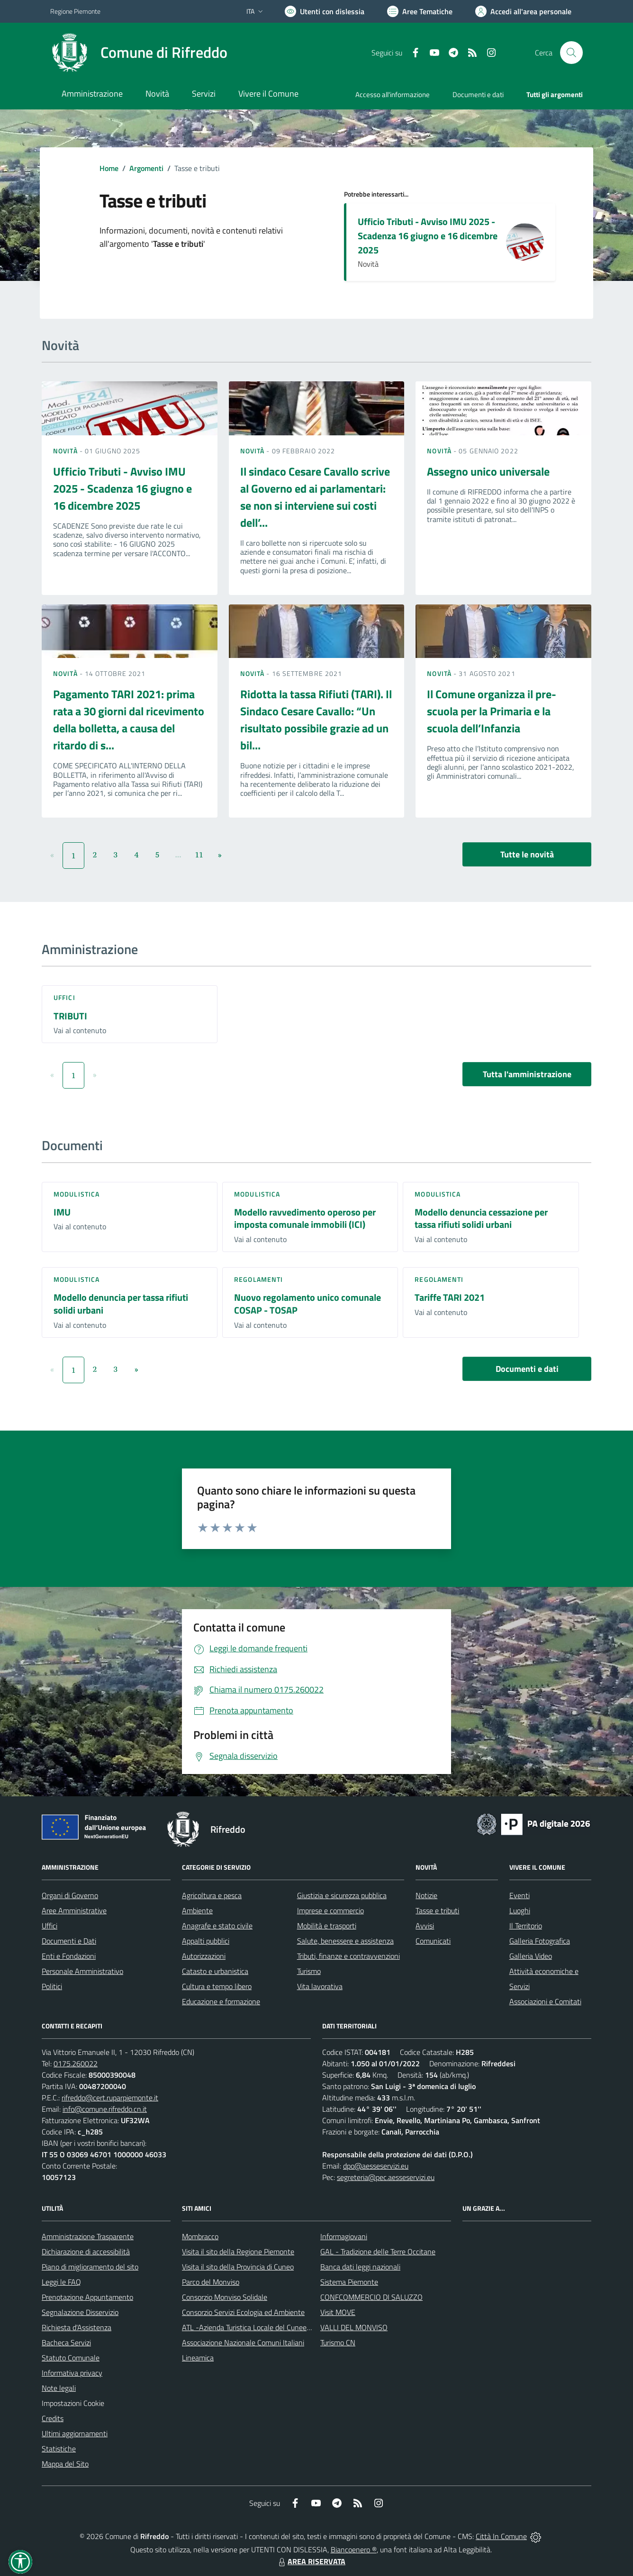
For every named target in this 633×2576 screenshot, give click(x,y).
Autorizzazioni (204, 1956)
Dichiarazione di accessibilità (86, 2251)
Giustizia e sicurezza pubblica (342, 1895)
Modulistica (76, 1194)
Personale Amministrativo (82, 1971)
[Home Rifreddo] (138, 52)
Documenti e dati (527, 1368)
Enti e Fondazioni (69, 1956)
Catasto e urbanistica (215, 1971)
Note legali (59, 2388)
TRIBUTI (70, 1016)
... (178, 854)
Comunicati (433, 1940)
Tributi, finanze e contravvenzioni (348, 1956)
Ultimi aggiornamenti (75, 2433)
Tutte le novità (527, 854)
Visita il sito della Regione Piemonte (238, 2251)
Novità (66, 451)
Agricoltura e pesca (212, 1895)
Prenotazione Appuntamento (87, 2297)
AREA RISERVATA (310, 2561)
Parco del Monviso (210, 2282)
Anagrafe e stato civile (217, 1925)
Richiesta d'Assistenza (76, 2327)
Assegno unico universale (488, 471)
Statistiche (59, 2448)
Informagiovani (343, 2236)
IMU (62, 1212)
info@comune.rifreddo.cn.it (105, 2109)
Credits (52, 2418)
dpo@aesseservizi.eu (375, 2165)
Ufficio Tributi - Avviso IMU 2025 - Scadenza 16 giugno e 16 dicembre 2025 (427, 235)
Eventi (519, 1895)
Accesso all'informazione (392, 94)
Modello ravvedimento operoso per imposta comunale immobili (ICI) (305, 1218)
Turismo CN (337, 2342)
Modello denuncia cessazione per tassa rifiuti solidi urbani (481, 1218)
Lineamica (198, 2357)
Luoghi (519, 1910)
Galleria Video (530, 1956)
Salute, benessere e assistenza (345, 1940)
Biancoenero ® (354, 2549)
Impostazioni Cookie (73, 2403)
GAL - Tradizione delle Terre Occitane (377, 2251)
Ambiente (197, 1910)
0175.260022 (76, 2063)
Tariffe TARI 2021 (450, 1297)
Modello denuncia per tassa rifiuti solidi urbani (121, 1303)
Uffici (64, 997)
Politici (52, 1986)
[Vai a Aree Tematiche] (420, 11)
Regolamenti (258, 1279)
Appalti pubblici (205, 1940)
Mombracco (200, 2236)
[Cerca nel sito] (571, 52)
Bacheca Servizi (66, 2342)
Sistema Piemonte (349, 2282)
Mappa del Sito (65, 2463)
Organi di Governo (70, 1895)
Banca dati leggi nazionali (360, 2266)
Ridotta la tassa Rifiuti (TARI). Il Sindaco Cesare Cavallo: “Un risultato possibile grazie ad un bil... (316, 719)
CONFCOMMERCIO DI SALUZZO (371, 2297)
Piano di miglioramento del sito (90, 2266)
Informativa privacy (72, 2372)
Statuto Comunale (70, 2357)
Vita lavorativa (320, 1986)
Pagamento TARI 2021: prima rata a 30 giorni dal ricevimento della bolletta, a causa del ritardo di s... (128, 719)
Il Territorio (525, 1925)
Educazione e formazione (221, 2001)
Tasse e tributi (437, 1910)
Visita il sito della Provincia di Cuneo (238, 2266)
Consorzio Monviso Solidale (224, 2297)
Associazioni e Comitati (545, 2001)
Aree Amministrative (74, 1910)
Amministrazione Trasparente (88, 2236)
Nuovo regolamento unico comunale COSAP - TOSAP (307, 1303)
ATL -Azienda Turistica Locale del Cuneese (248, 2327)
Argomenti (146, 168)
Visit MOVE (337, 2312)
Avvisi (425, 1925)
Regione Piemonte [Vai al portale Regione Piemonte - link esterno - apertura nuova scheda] (75, 11)
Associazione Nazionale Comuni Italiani (243, 2342)
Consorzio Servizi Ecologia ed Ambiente (243, 2312)
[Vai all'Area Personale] (523, 11)
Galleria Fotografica (539, 1940)
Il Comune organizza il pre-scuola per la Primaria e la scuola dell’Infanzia (491, 711)
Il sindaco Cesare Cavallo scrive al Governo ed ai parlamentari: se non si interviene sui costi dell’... (315, 497)
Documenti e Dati (69, 1940)
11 (199, 854)
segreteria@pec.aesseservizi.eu (385, 2177)
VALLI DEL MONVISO (354, 2327)
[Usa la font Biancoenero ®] (324, 11)
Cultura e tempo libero (217, 1986)
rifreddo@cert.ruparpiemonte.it (110, 2097)
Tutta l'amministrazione (527, 1074)
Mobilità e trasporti (326, 1925)
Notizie (426, 1895)
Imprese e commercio (330, 1910)
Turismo (309, 1971)
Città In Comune (501, 2536)
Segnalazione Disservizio (80, 2312)
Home (108, 168)
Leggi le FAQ (61, 2282)
